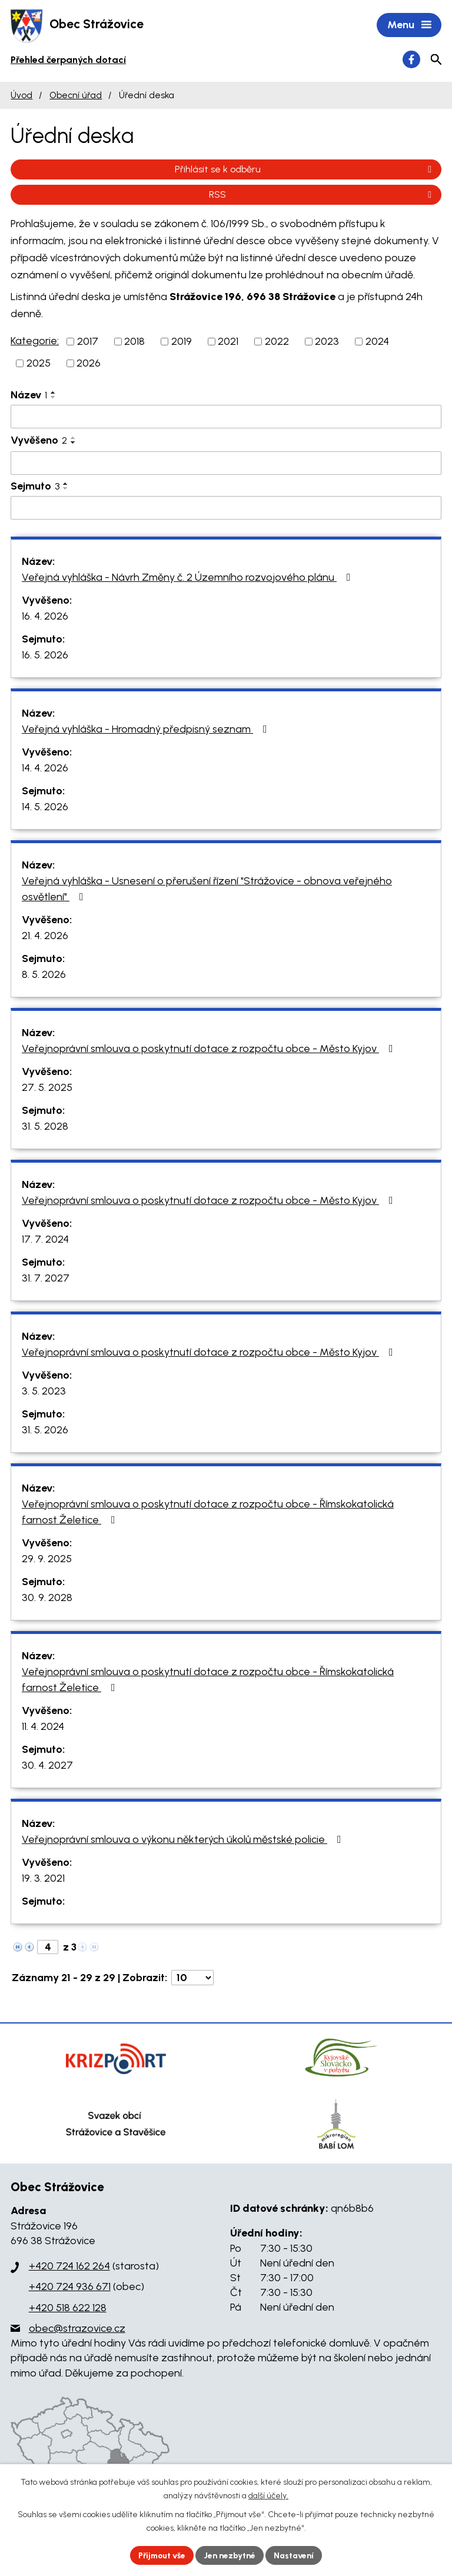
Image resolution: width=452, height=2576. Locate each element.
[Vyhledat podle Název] (226, 417)
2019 (181, 341)
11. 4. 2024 (43, 1726)
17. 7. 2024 (45, 1239)
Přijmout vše (161, 2555)
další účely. (268, 2496)
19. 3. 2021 (43, 1878)
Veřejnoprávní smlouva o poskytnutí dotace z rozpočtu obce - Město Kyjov (210, 1049)
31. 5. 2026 (45, 1430)
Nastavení (296, 2555)
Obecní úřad (75, 95)
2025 (38, 363)
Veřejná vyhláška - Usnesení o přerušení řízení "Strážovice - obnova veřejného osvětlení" (207, 889)
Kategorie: (35, 341)
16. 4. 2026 (45, 616)
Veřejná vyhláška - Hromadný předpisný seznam (147, 729)
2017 (87, 341)
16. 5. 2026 (45, 655)
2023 (327, 341)
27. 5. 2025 (47, 1087)
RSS (322, 195)
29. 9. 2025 (47, 1559)
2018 (134, 341)
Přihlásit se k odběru (305, 169)
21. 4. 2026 (45, 936)
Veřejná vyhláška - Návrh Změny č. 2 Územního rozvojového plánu (188, 577)
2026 (89, 363)
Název (29, 395)
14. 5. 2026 (45, 807)
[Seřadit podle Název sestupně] (53, 397)
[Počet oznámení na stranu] (192, 1978)
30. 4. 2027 (47, 1765)
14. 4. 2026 (45, 768)
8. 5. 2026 (44, 975)
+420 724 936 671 (70, 2287)
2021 (228, 341)
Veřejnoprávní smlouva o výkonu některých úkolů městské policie (184, 1839)
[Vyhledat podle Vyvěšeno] (226, 464)
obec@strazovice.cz (77, 2328)
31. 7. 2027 (45, 1278)
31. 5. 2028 (45, 1126)
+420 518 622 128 (68, 2308)
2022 (277, 341)
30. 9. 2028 (47, 1598)
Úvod (21, 95)
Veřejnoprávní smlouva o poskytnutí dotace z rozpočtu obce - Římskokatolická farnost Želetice (208, 1512)
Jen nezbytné (231, 2555)
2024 (377, 341)
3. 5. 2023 (44, 1391)
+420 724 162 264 (69, 2267)
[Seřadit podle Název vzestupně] (53, 393)
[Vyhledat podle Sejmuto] (226, 508)
